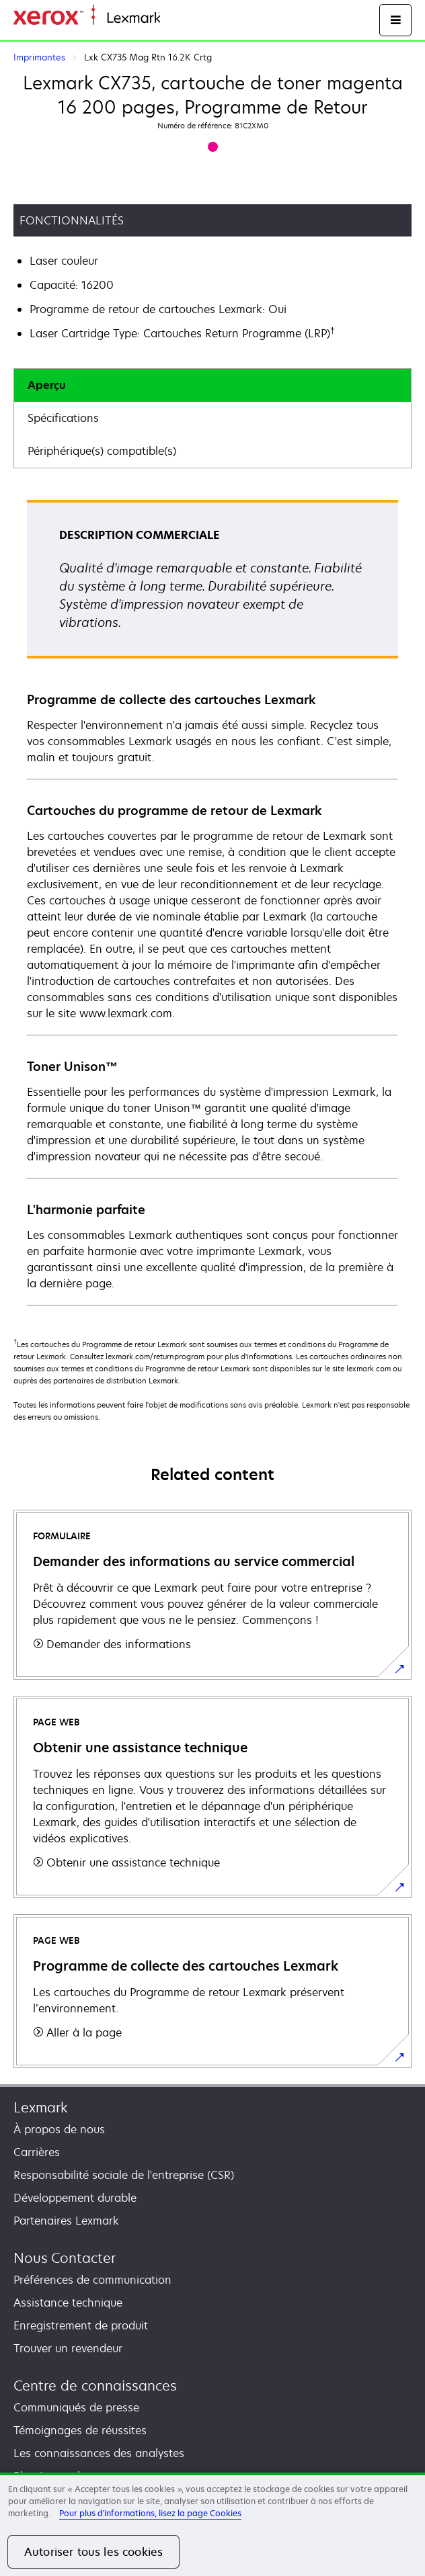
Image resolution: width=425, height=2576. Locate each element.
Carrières (36, 2152)
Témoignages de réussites (80, 2430)
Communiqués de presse (76, 2407)
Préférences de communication (92, 2279)
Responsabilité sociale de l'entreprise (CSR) (123, 2174)
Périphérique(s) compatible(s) (102, 450)
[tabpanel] (212, 902)
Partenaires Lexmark (66, 2220)
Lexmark (40, 2107)
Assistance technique (67, 2302)
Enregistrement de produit (80, 2325)
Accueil (176, 18)
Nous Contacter (64, 2258)
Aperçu (47, 385)
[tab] (212, 385)
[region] (212, 2524)
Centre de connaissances (95, 2385)
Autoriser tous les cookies (93, 2551)
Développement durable (75, 2197)
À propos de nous (59, 2129)
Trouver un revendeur (67, 2348)
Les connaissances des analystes (98, 2453)
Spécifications (63, 418)
